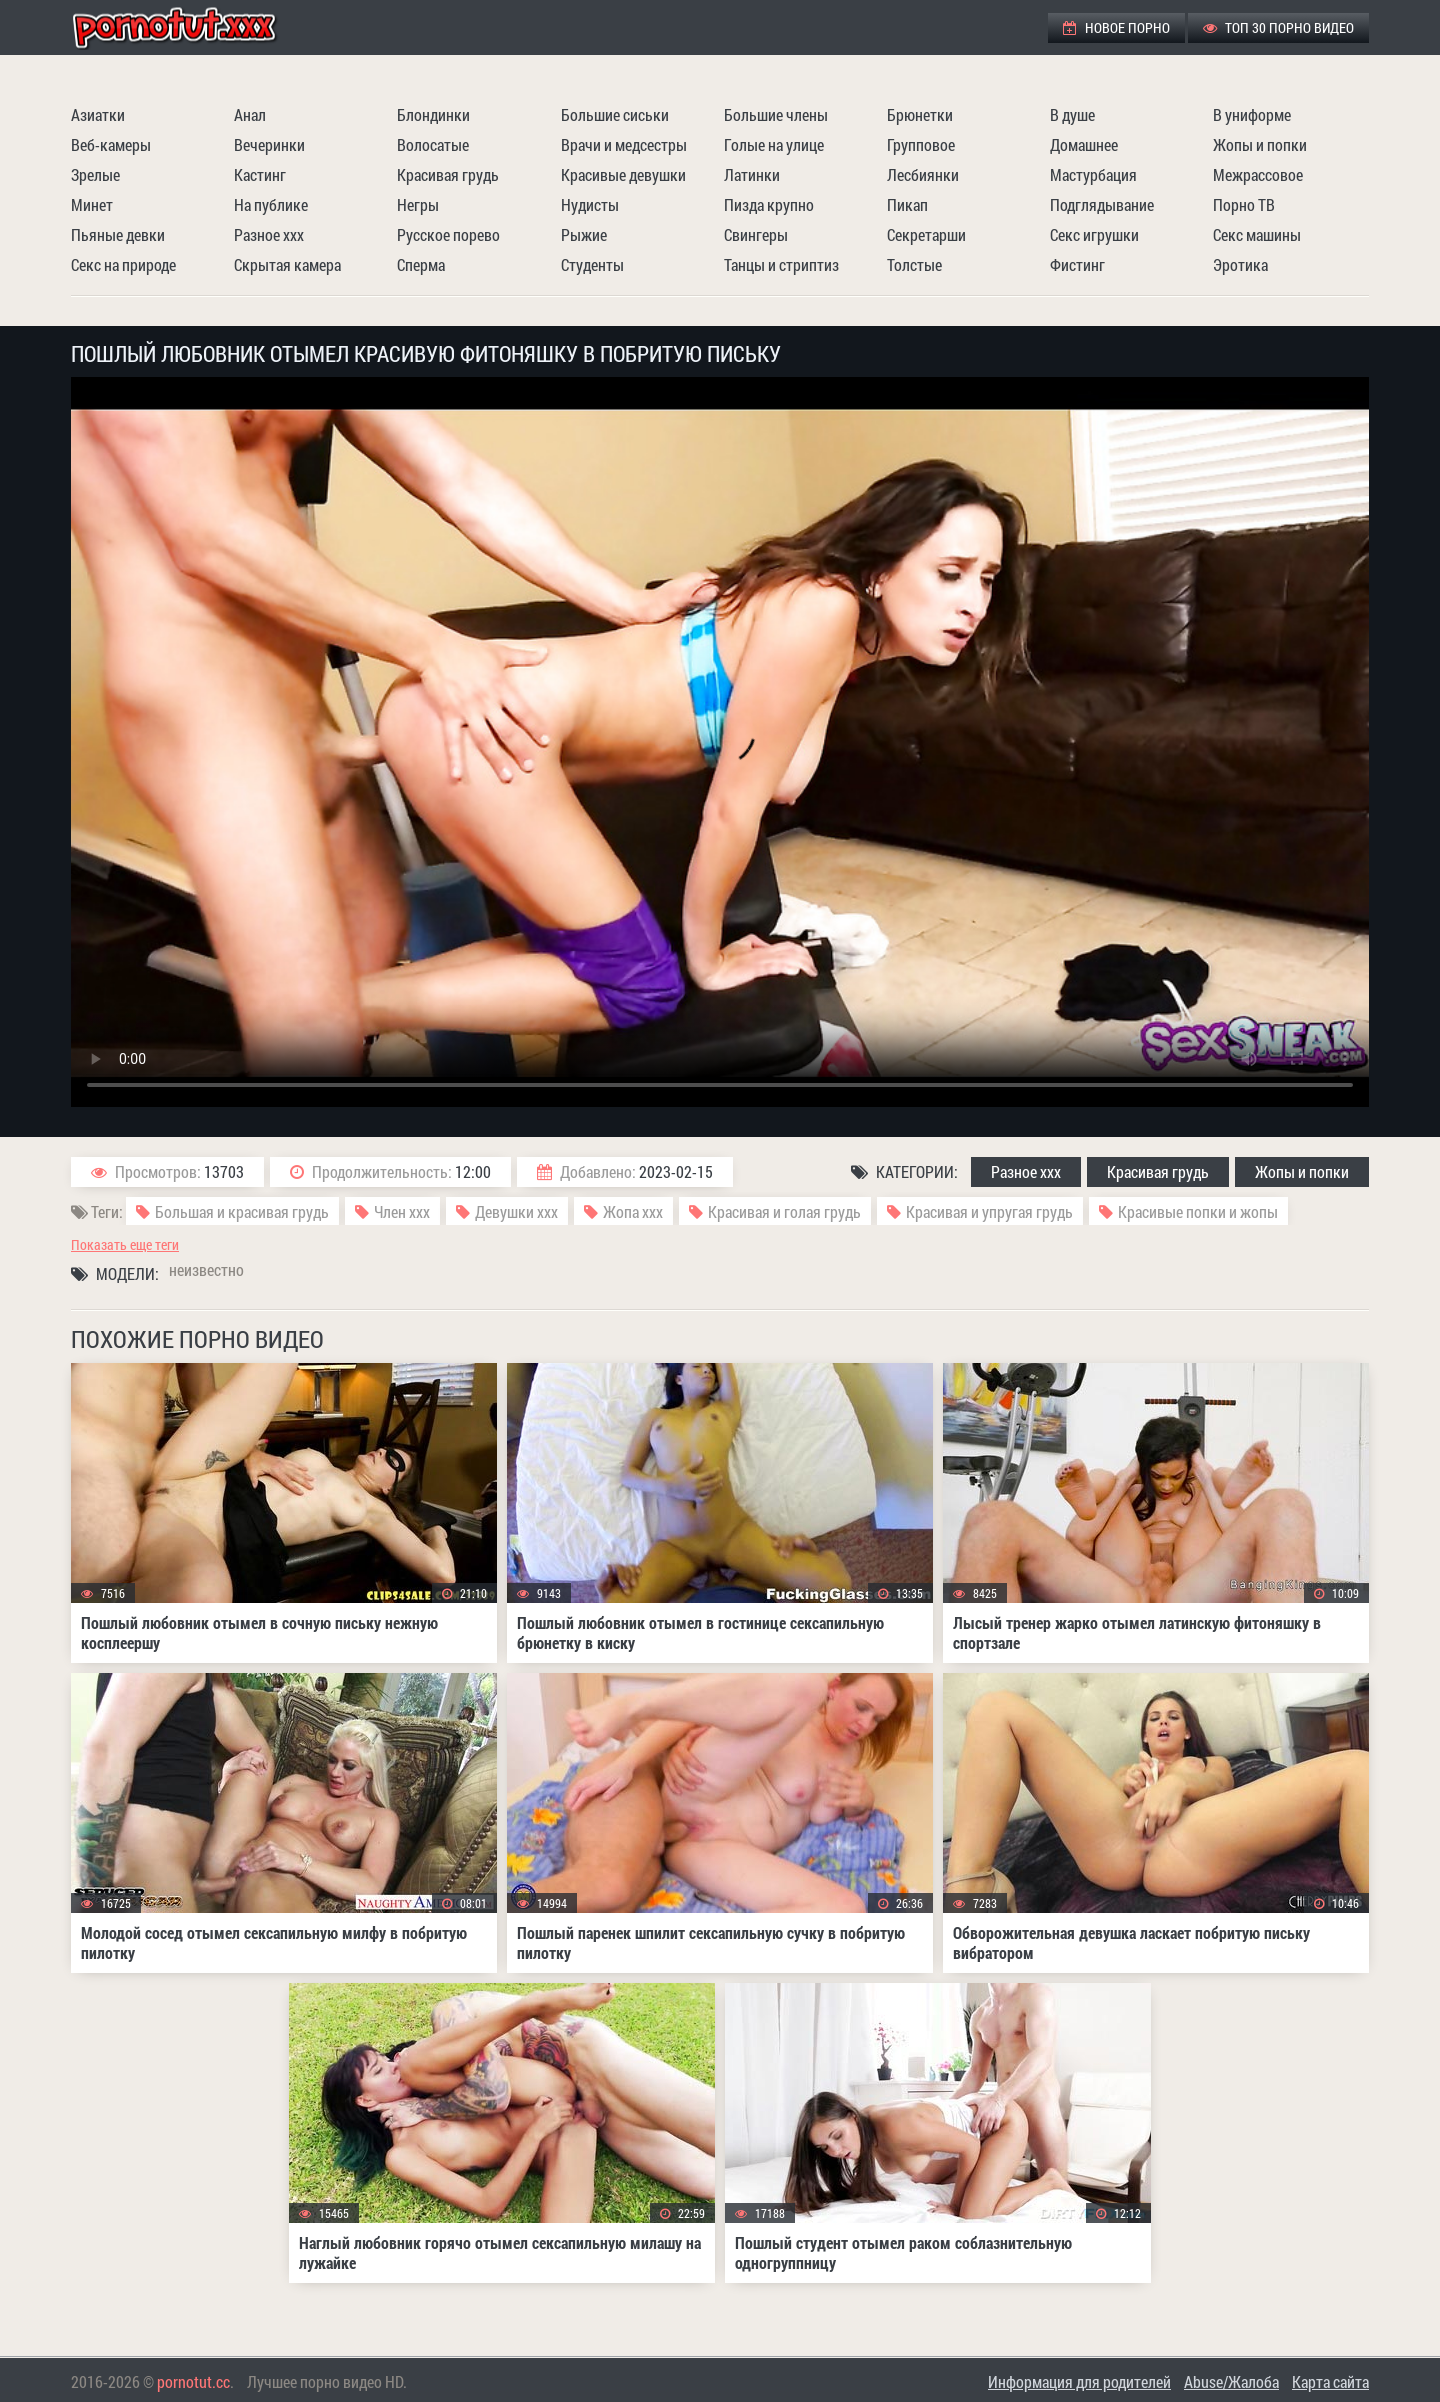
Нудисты (590, 204)
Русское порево (448, 234)
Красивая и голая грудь (784, 1211)
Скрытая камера (287, 264)
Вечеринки (269, 144)
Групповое (921, 144)
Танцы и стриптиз (781, 264)
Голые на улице (774, 144)
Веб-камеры (111, 144)
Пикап (907, 204)
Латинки (752, 174)
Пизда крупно (769, 204)
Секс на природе (123, 264)
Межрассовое (1258, 174)
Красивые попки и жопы (1198, 1211)
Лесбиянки (923, 174)
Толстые (914, 264)
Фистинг (1077, 264)
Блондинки (433, 114)
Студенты (592, 264)
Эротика (1240, 264)
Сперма (421, 264)
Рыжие (584, 234)
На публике (271, 204)
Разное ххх (269, 234)
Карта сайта (1330, 2381)
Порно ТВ (1244, 204)
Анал (250, 114)
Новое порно (1116, 27)
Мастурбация (1093, 174)
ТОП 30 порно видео (1278, 27)
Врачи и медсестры (624, 144)
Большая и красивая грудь (242, 1211)
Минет (92, 204)
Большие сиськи (615, 114)
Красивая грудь (448, 174)
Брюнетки (920, 114)
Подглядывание (1102, 204)
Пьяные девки (118, 234)
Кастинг (260, 174)
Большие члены (776, 114)
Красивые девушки (623, 174)
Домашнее (1084, 144)
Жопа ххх (633, 1211)
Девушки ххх (516, 1211)
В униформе (1252, 114)
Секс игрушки (1094, 234)
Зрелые (95, 174)
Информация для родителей (1079, 2381)
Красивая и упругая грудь (989, 1211)
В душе (1072, 114)
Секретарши (926, 234)
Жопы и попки (1260, 144)
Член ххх (402, 1211)
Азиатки (98, 114)
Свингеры (756, 234)
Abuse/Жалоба (1231, 2381)
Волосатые (433, 144)
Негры (418, 204)
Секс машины (1257, 234)
